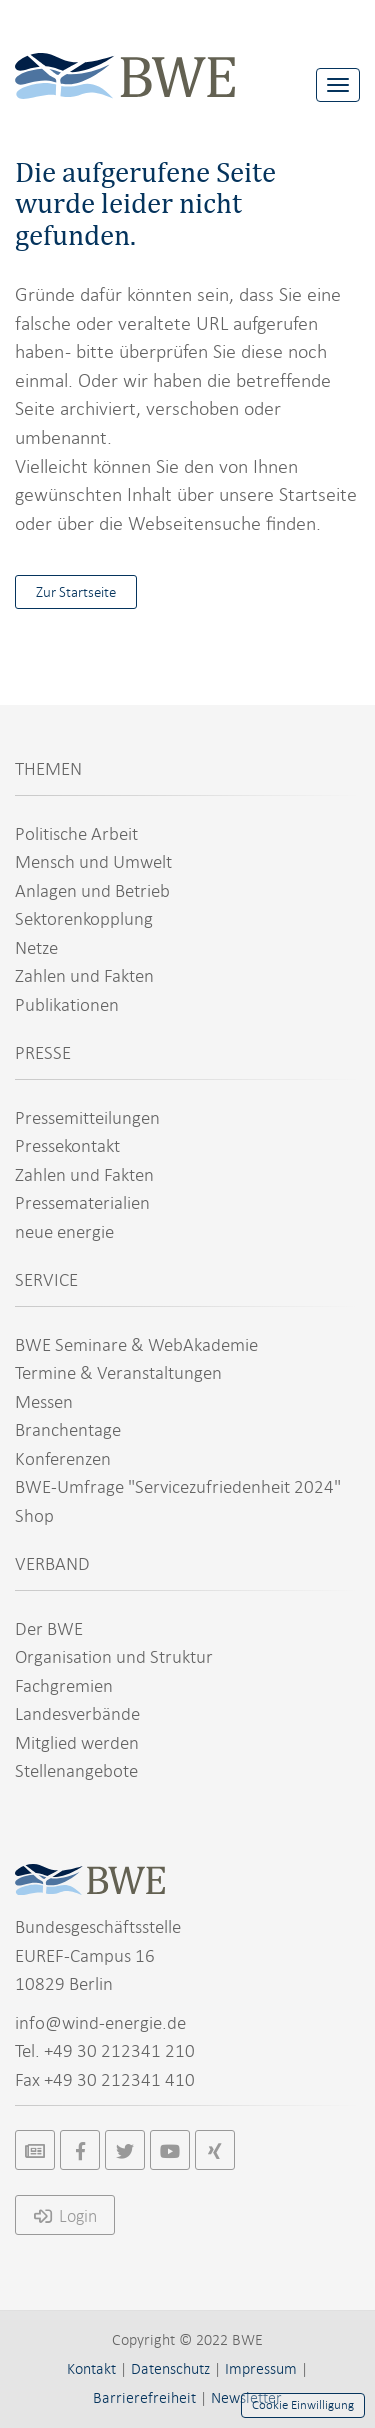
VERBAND (52, 1563)
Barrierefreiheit (144, 2398)
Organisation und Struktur (114, 1656)
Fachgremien (64, 1685)
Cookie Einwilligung (303, 2405)
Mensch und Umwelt (93, 861)
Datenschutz (170, 2369)
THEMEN (48, 768)
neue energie (64, 1231)
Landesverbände (77, 1713)
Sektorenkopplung (84, 918)
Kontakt (91, 2369)
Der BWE (49, 1628)
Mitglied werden (77, 1742)
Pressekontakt (67, 1145)
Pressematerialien (82, 1202)
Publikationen (67, 1004)
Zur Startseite (76, 592)
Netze (36, 947)
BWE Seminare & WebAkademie (136, 1344)
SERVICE (46, 1279)
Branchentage (68, 1429)
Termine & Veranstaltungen (118, 1372)
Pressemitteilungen (87, 1117)
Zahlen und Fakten (84, 975)
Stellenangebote (76, 1770)
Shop (34, 1515)
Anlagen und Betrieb (92, 890)
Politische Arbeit (76, 833)
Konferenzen (63, 1458)
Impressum (261, 2369)
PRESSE (43, 1052)
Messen (44, 1401)
